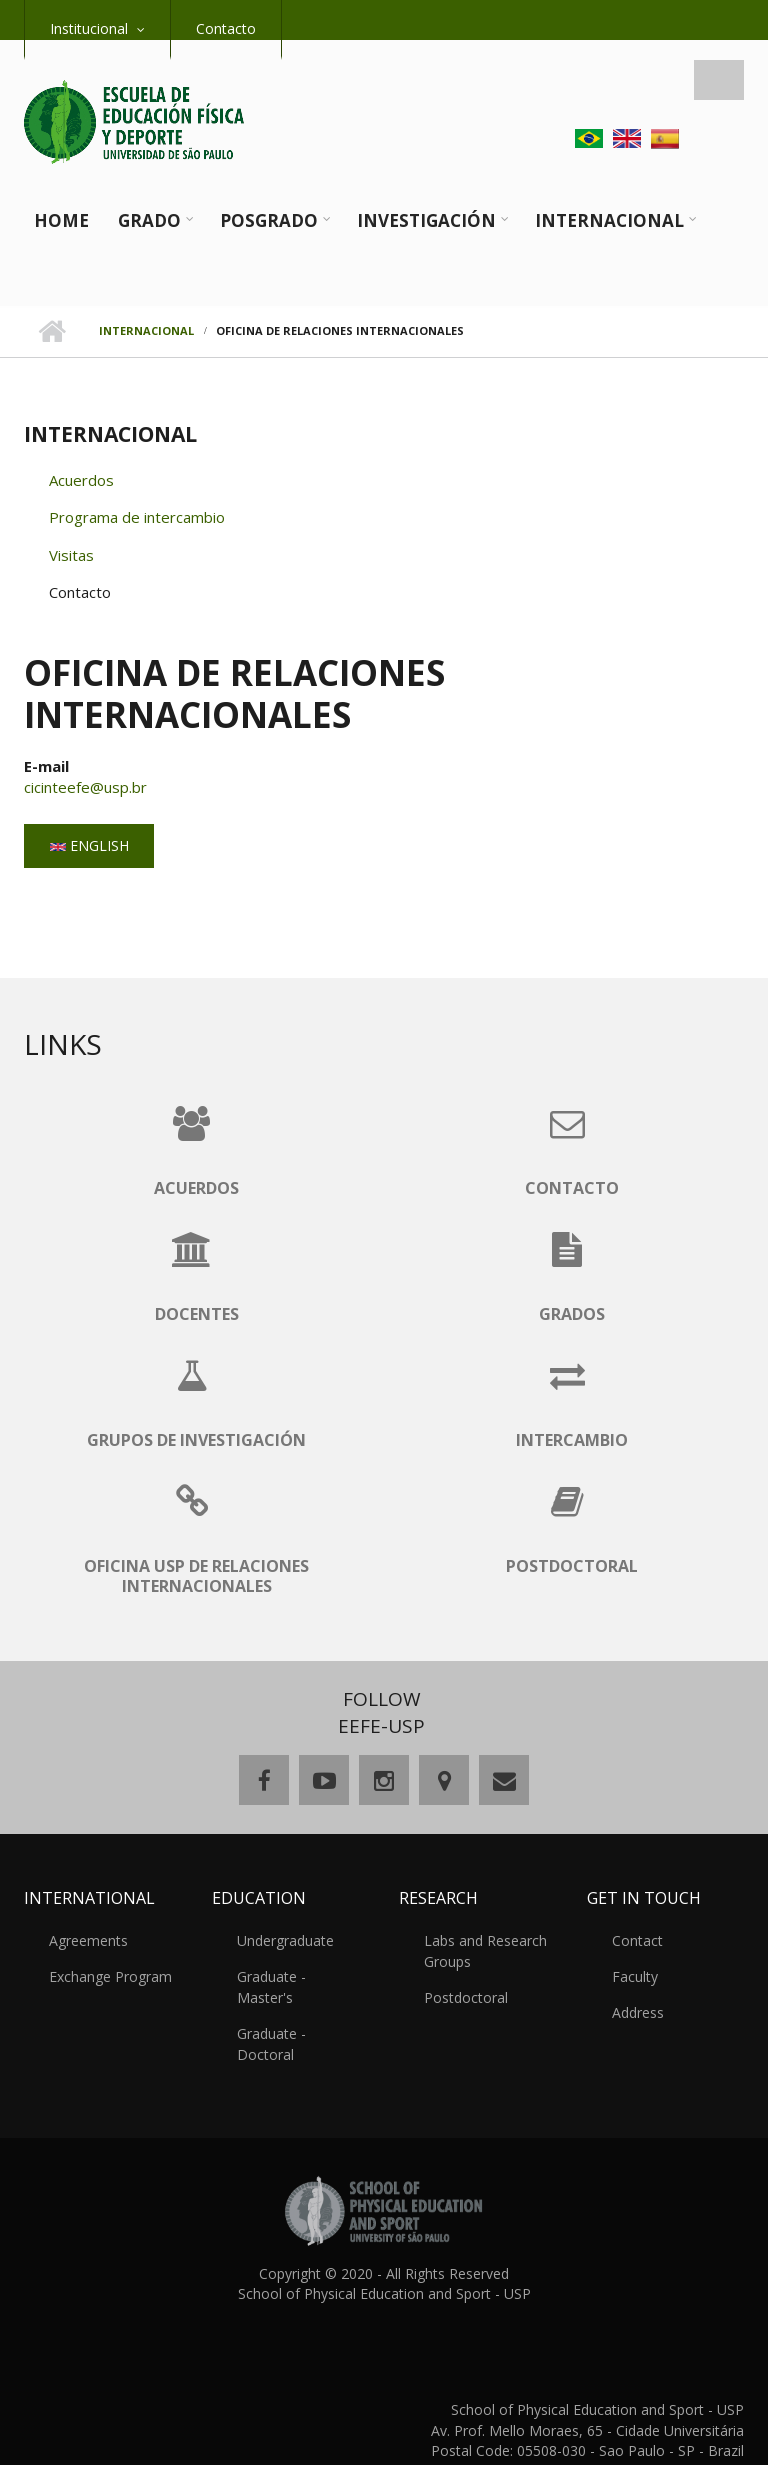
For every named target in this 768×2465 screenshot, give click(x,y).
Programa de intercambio (137, 517)
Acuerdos (81, 480)
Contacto (226, 28)
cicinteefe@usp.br (85, 787)
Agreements (88, 1940)
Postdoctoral (466, 1997)
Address (638, 2012)
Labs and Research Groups (485, 1951)
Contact (637, 1940)
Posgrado (269, 220)
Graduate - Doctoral (302, 2012)
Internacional (609, 220)
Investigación (426, 220)
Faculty (635, 1976)
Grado (149, 220)
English (89, 845)
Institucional (89, 28)
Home (61, 220)
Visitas (71, 555)
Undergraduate (285, 1940)
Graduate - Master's (301, 1976)
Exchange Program (110, 1976)
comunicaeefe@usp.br (672, 2428)
